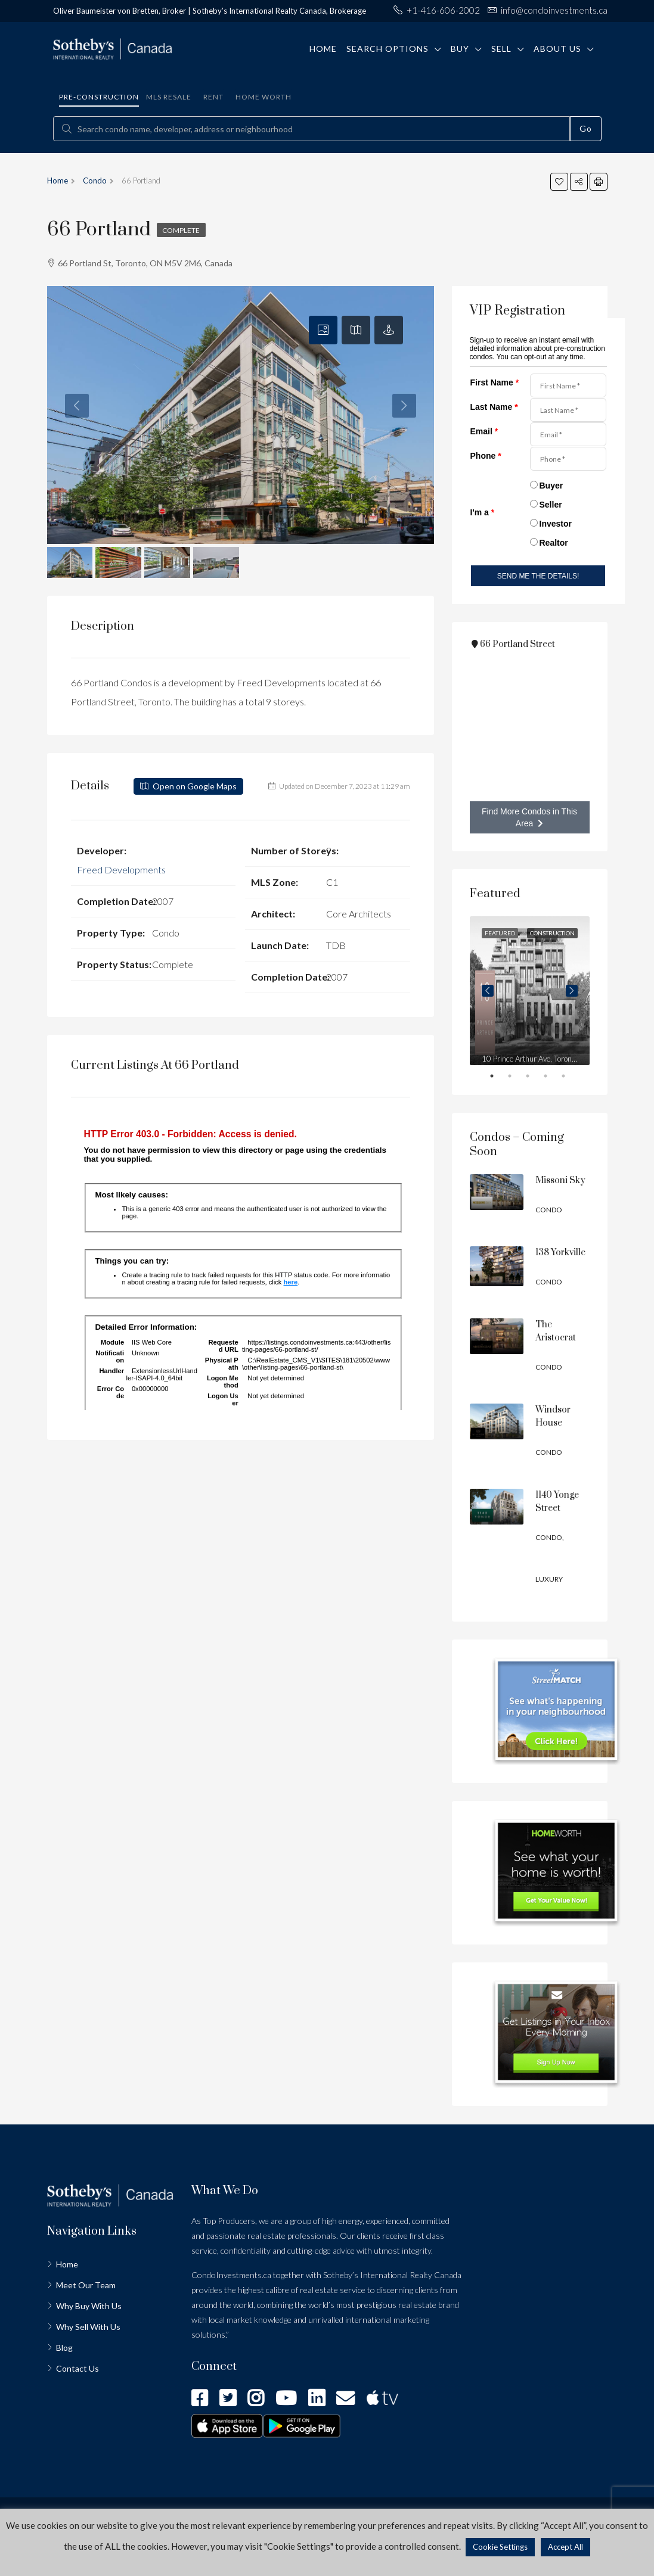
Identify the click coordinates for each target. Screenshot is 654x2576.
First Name (494, 382)
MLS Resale (168, 96)
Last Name (494, 407)
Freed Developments (121, 869)
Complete (181, 230)
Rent (213, 96)
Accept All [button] (565, 2547)
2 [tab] (517, 1078)
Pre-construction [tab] (99, 96)
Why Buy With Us (89, 2306)
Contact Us (77, 2368)
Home (323, 48)
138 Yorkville (560, 1252)
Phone (485, 456)
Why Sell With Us (88, 2327)
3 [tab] (535, 1078)
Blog (64, 2347)
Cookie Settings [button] (500, 2547)
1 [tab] (500, 1078)
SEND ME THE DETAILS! (538, 576)
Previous (488, 991)
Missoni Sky (560, 1180)
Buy (460, 48)
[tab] (323, 330)
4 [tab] (553, 1078)
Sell (501, 48)
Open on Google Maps (188, 786)
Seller (551, 504)
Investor (556, 523)
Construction (552, 933)
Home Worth (263, 96)
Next (572, 991)
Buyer (551, 485)
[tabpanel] (530, 990)
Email (484, 431)
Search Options (387, 48)
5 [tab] (571, 1078)
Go (585, 128)
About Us (557, 48)
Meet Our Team (86, 2285)
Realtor (554, 542)
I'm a (482, 512)
